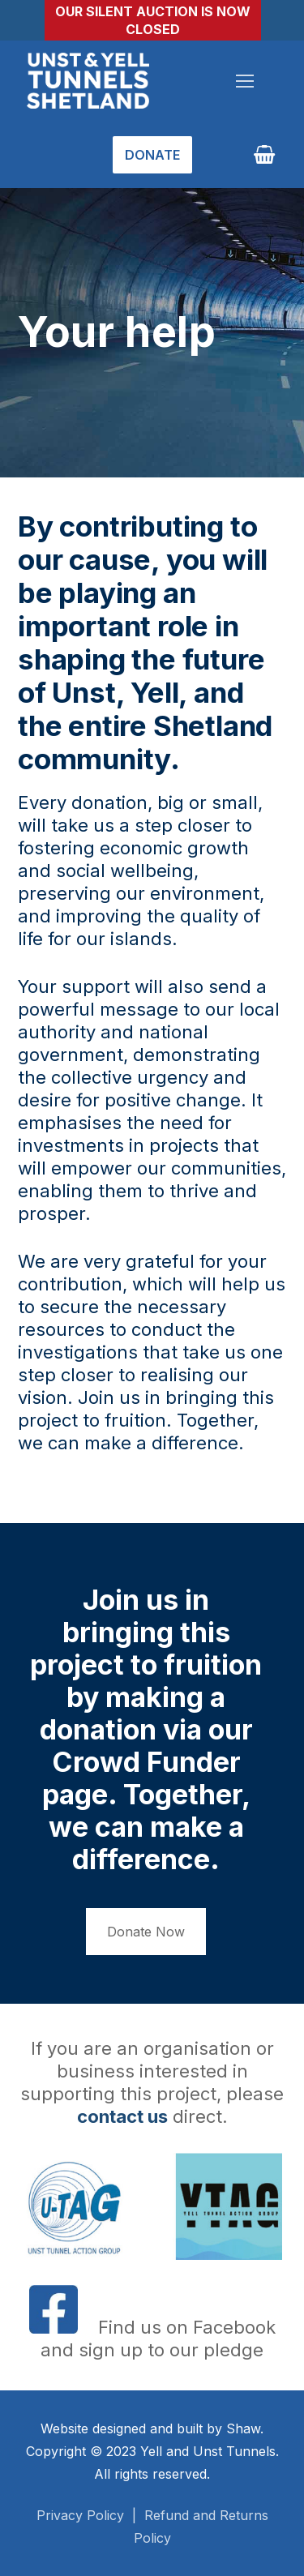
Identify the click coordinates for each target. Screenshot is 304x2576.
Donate (152, 155)
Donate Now (146, 1931)
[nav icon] (245, 81)
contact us (122, 2116)
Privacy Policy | (90, 2515)
